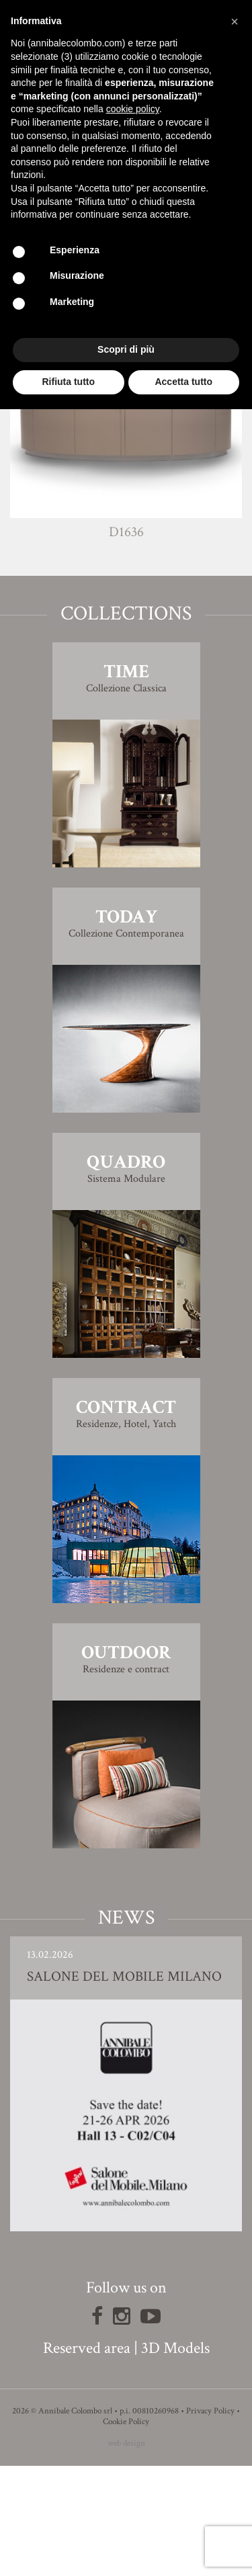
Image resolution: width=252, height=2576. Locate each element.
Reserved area (86, 2458)
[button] (234, 21)
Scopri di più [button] (126, 349)
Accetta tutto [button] (183, 381)
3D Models (175, 2458)
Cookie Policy (126, 2532)
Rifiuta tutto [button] (68, 381)
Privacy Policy (210, 2521)
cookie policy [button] (132, 108)
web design (126, 2553)
